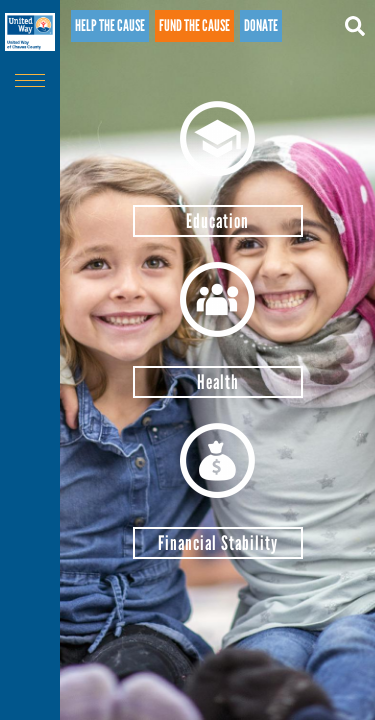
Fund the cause (194, 25)
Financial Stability (218, 543)
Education (217, 221)
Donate (261, 25)
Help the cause (110, 25)
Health (218, 382)
